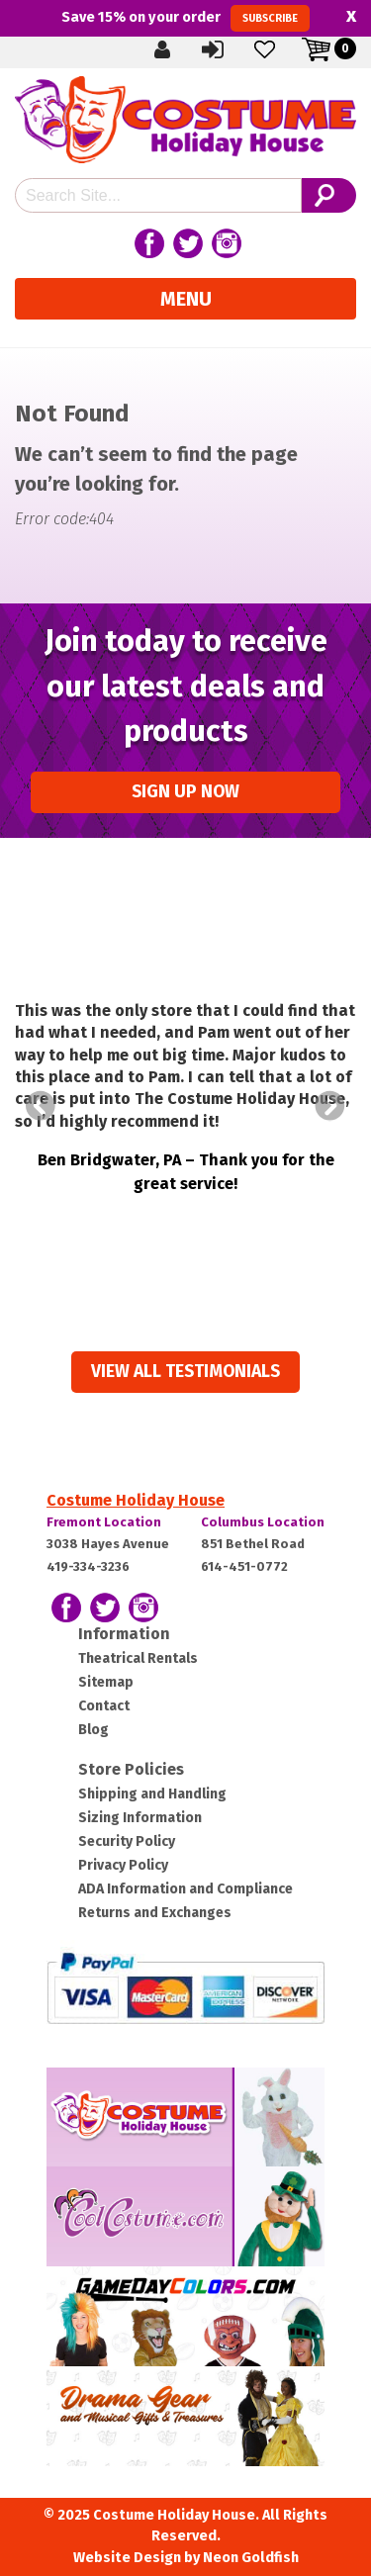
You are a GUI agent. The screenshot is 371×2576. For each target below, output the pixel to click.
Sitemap (106, 1682)
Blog (93, 1729)
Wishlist (266, 49)
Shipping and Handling (152, 1794)
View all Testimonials (185, 1371)
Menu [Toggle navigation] (186, 299)
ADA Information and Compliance (185, 1889)
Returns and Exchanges (155, 1912)
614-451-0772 (244, 1566)
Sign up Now (185, 792)
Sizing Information (140, 1817)
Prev (40, 1106)
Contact (104, 1706)
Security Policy (126, 1841)
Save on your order (185, 18)
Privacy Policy (123, 1865)
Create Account (163, 49)
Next (330, 1106)
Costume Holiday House (135, 1500)
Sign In (215, 49)
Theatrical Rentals (138, 1658)
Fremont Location (103, 1522)
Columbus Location (263, 1522)
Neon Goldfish (251, 2557)
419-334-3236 (88, 1566)
